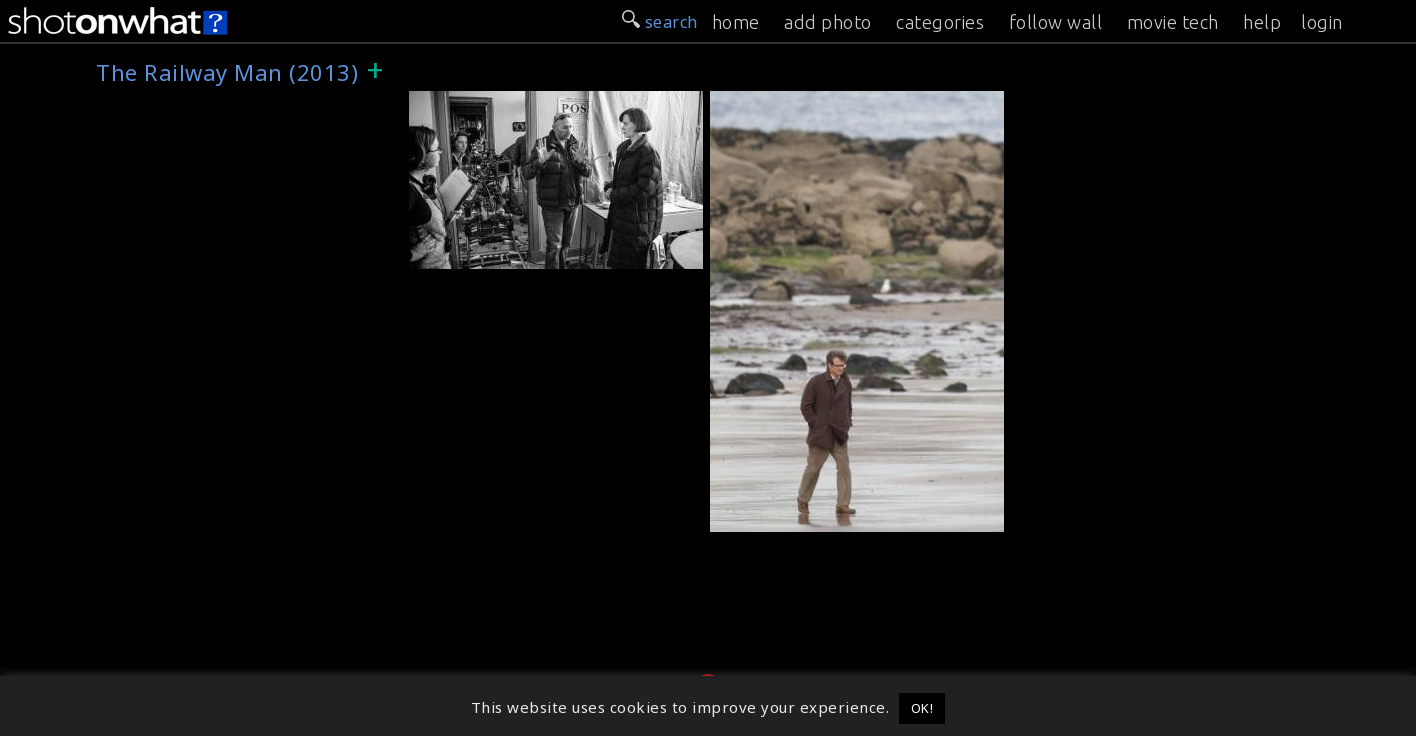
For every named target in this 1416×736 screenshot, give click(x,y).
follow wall (1056, 22)
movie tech (1173, 22)
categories (940, 22)
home (736, 22)
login (1322, 22)
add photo (828, 22)
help (1262, 22)
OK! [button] (922, 708)
